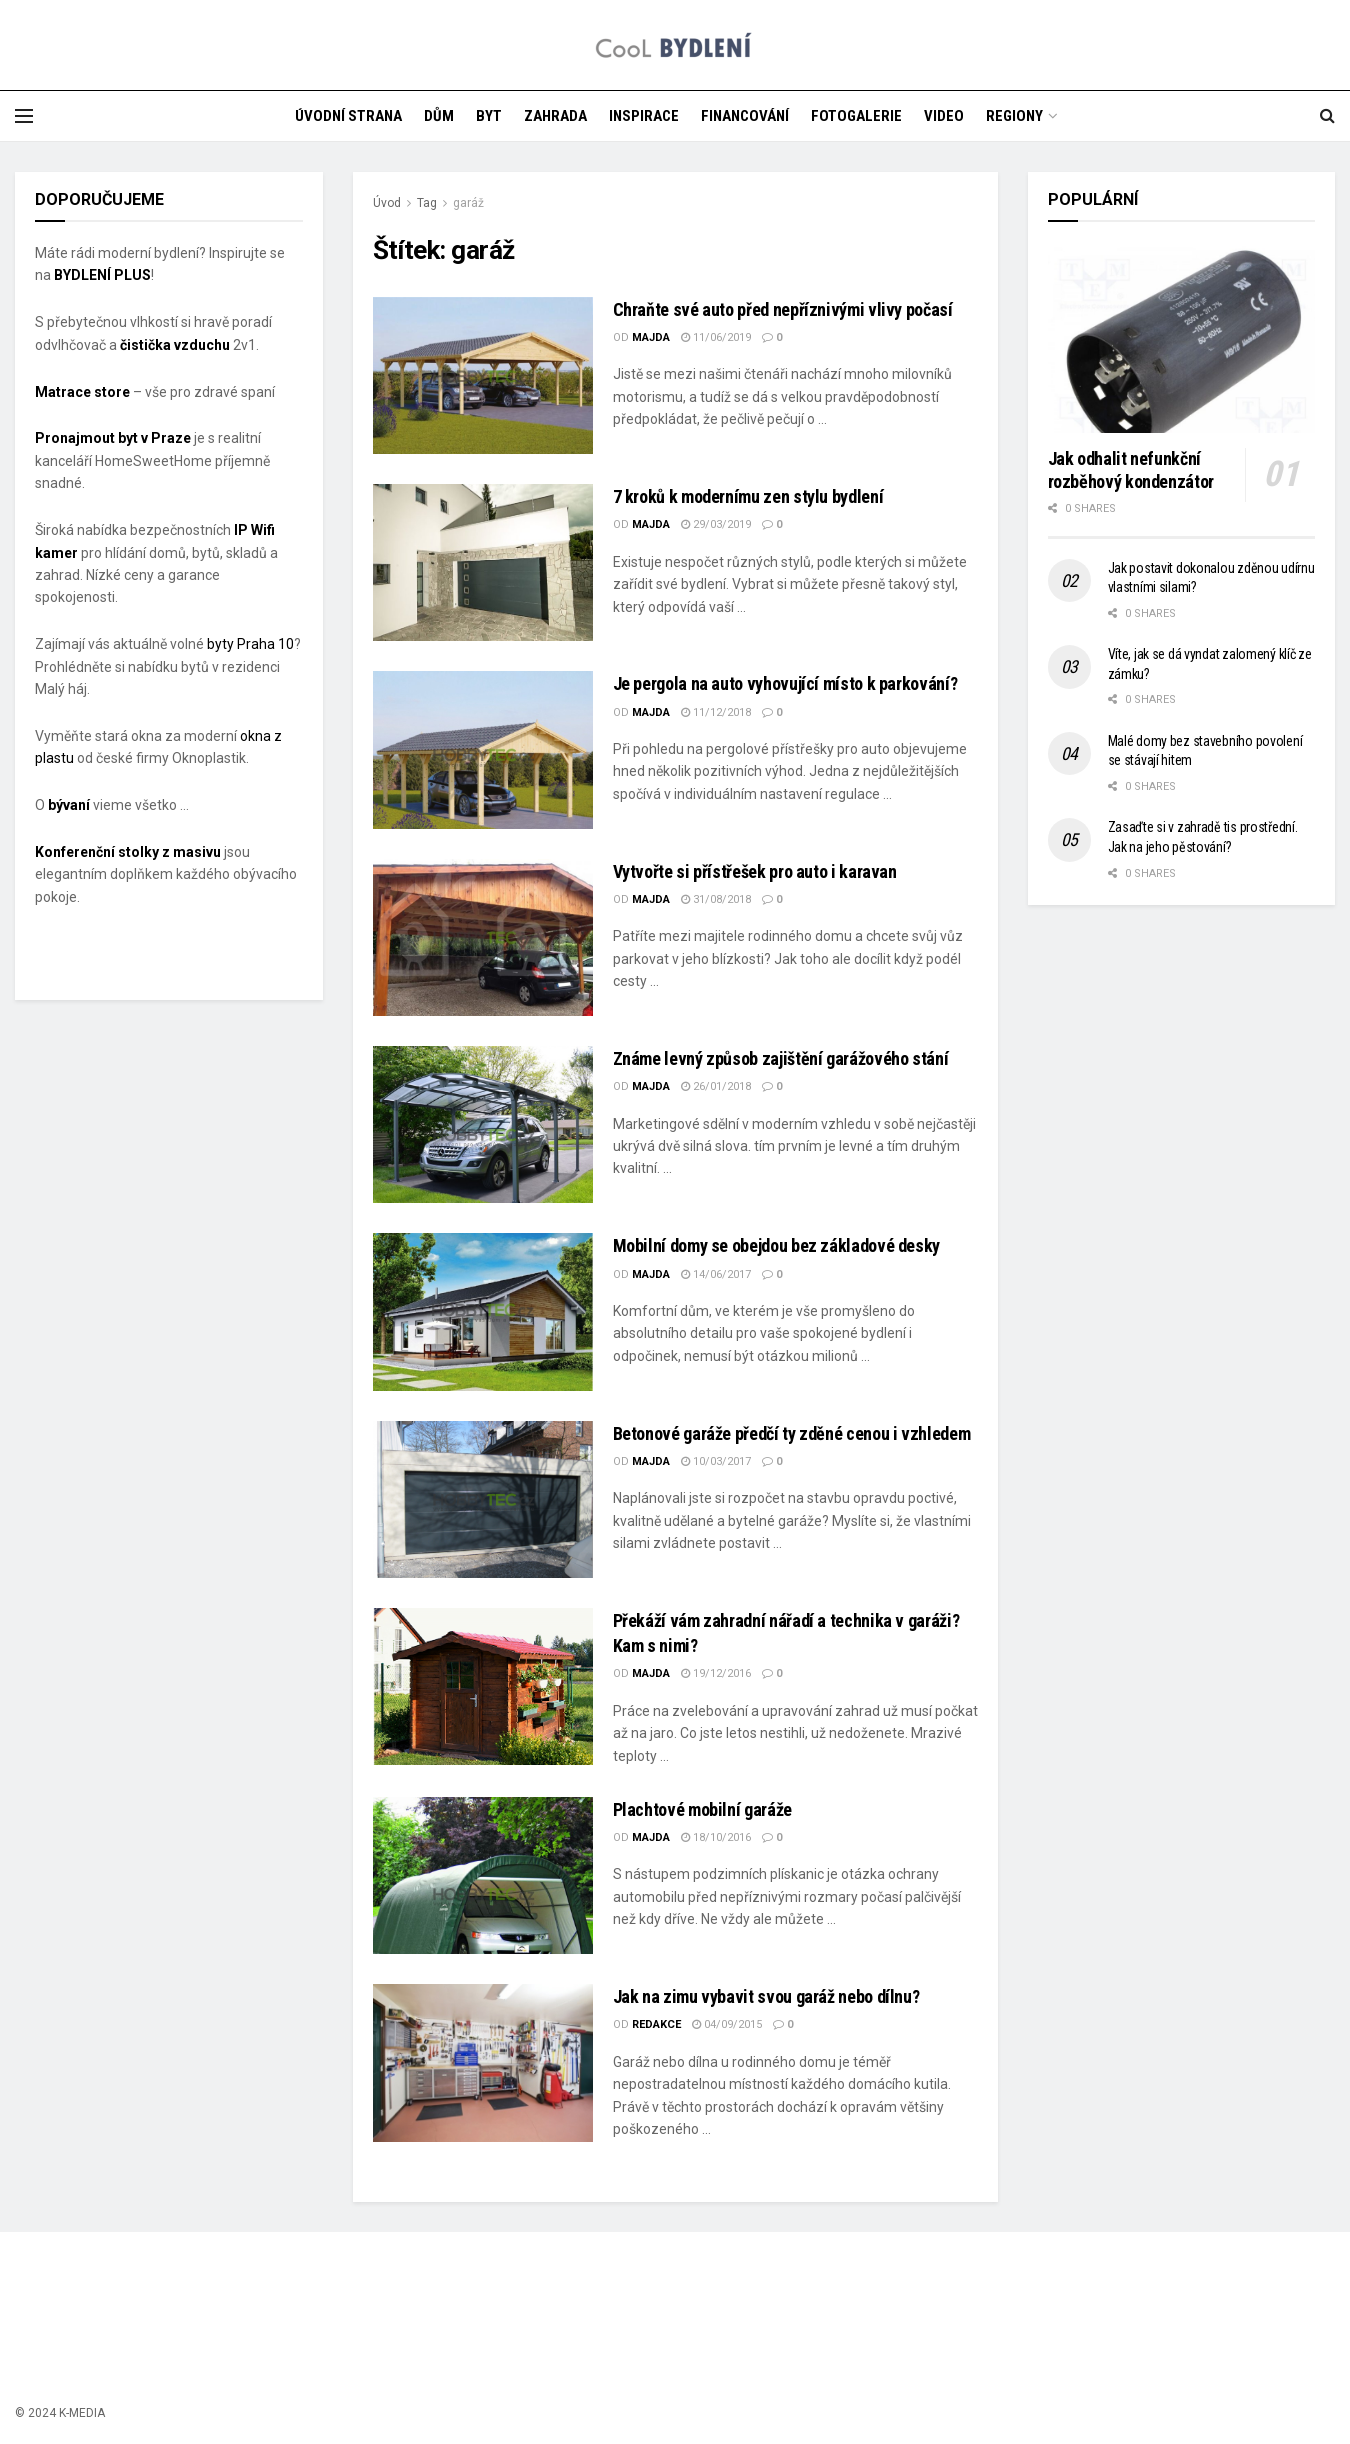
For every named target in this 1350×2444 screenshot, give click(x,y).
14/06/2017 (716, 1274)
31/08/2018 (716, 899)
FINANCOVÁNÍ (745, 116)
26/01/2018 (716, 1086)
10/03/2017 (716, 1461)
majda (651, 337)
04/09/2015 (727, 2024)
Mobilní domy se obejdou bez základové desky (777, 1245)
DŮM (439, 116)
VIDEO (944, 116)
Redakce (656, 2024)
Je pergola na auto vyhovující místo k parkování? (785, 683)
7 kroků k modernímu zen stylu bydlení (748, 496)
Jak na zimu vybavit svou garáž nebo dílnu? (766, 1996)
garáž (468, 203)
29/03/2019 (716, 524)
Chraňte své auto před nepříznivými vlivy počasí (783, 309)
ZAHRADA (555, 116)
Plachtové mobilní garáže (702, 1809)
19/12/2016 (716, 1673)
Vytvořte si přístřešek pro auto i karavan (755, 871)
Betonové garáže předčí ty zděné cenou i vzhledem (792, 1433)
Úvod (387, 203)
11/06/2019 (716, 337)
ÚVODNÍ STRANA (348, 116)
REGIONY (1014, 116)
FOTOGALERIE (856, 116)
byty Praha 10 (250, 644)
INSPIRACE (644, 116)
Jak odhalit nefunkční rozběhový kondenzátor (1131, 470)
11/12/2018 (716, 712)
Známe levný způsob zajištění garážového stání (781, 1058)
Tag (427, 203)
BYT (489, 116)
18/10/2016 (716, 1837)
